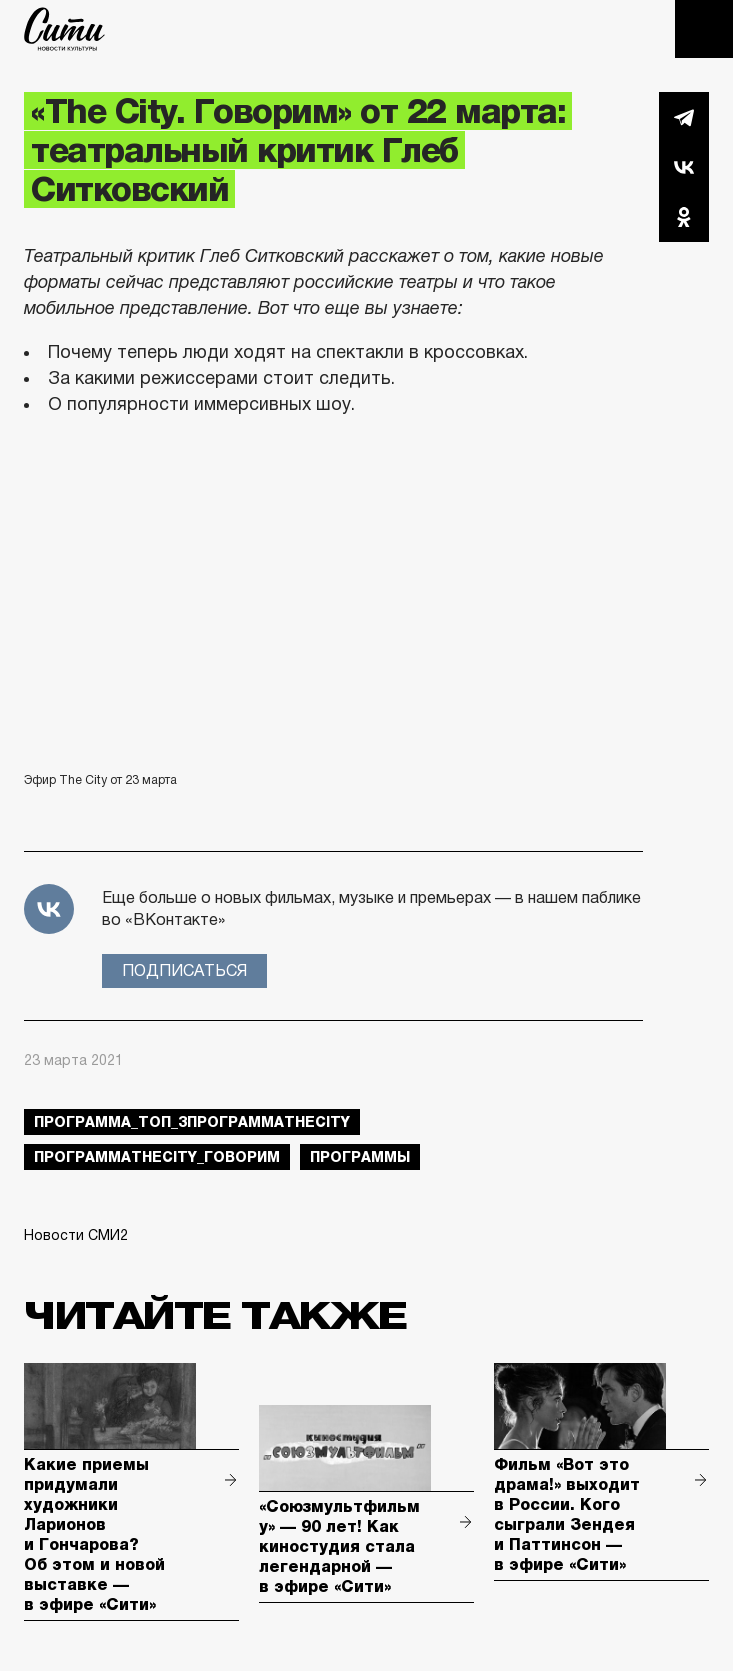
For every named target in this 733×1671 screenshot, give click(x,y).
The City (64, 29)
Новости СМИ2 (76, 1235)
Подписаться (184, 970)
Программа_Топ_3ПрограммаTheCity (192, 1122)
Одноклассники (684, 217)
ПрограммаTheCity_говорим (157, 1157)
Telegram (684, 117)
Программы (360, 1157)
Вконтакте (684, 167)
